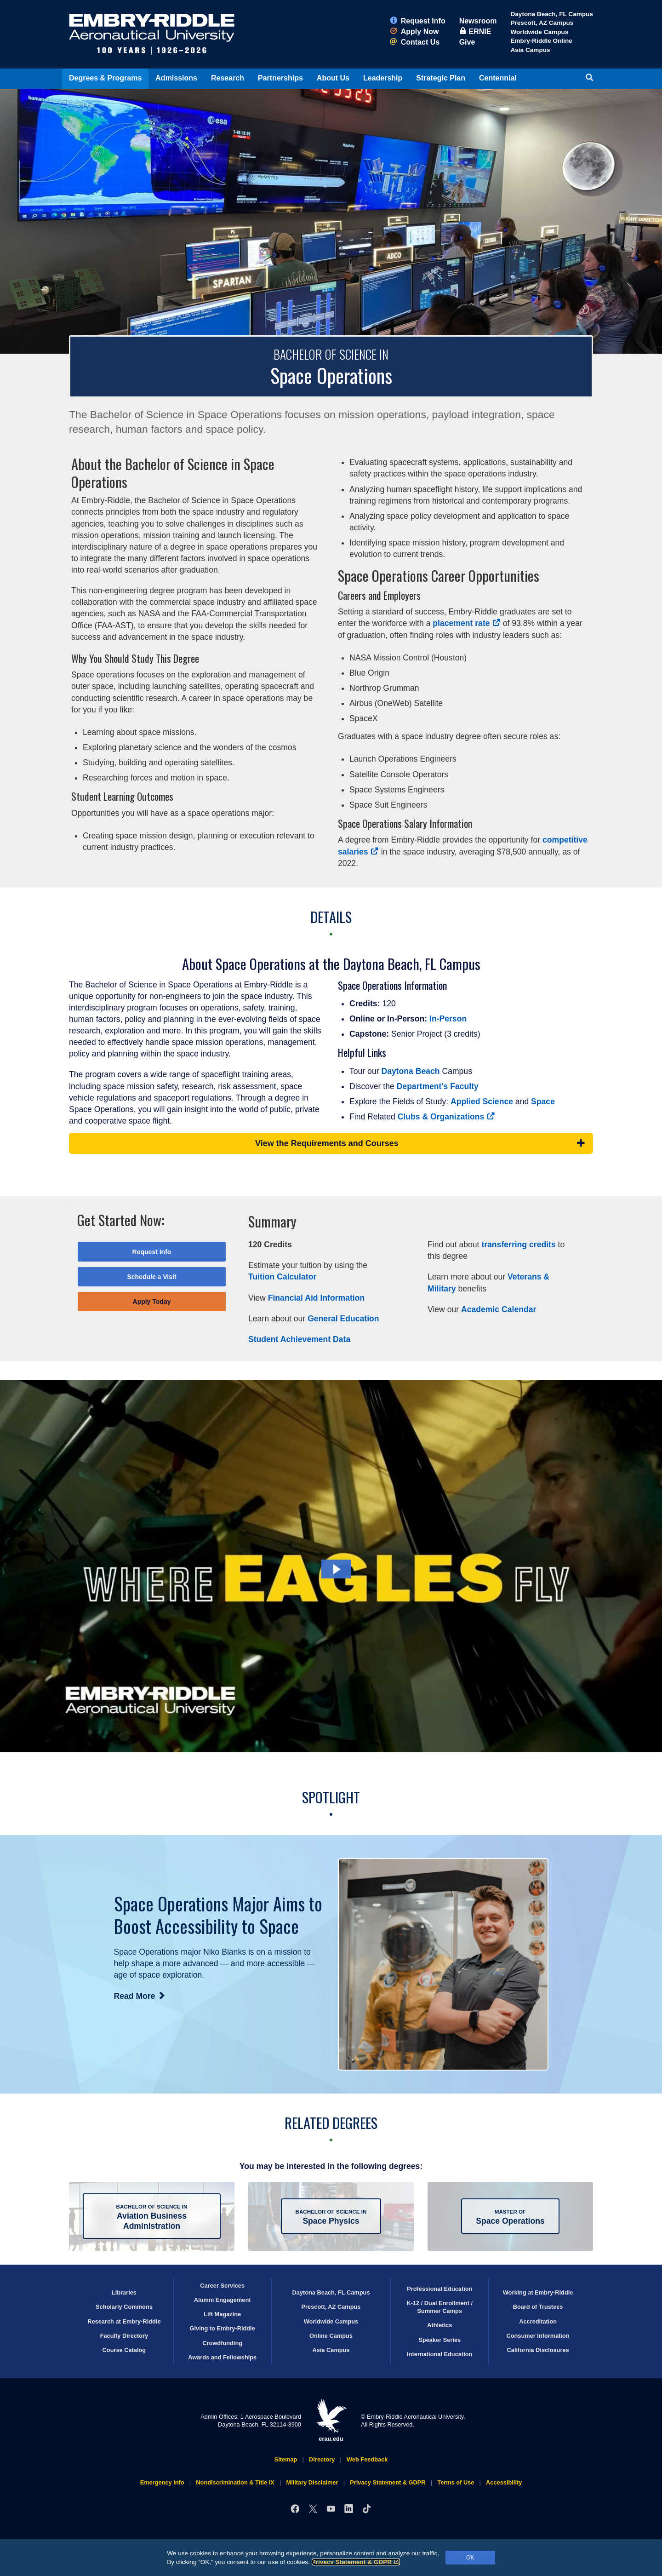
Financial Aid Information (316, 1297)
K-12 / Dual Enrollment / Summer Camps (439, 2307)
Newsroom (478, 21)
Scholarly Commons (124, 2306)
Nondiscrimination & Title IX (235, 2482)
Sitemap (285, 2459)
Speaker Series (439, 2339)
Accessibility (504, 2482)
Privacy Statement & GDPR (356, 2562)
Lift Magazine (222, 2314)
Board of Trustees (538, 2306)
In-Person (448, 1018)
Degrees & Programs (105, 78)
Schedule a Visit (151, 1276)
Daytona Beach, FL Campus (551, 14)
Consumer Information (537, 2335)
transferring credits (518, 1244)
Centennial (498, 78)
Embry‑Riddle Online (541, 40)
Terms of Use (455, 2482)
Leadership (382, 78)
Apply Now (414, 31)
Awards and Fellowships (222, 2357)
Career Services (222, 2285)
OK (470, 2557)
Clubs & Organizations (446, 1116)
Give (467, 42)
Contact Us (414, 42)
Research (227, 78)
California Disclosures (538, 2350)
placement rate (466, 623)
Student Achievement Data (299, 1339)
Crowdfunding (222, 2343)
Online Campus (331, 2335)
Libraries (124, 2292)
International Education (439, 2354)
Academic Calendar (498, 1309)
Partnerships (280, 78)
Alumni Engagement (222, 2299)
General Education (343, 1318)
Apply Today (152, 1301)
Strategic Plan (440, 78)
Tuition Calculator (282, 1276)
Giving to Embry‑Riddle (222, 2328)
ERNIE (475, 31)
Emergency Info (162, 2482)
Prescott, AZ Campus (541, 22)
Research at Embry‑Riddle (123, 2321)
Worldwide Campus (539, 32)
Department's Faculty (438, 1086)
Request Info (417, 21)
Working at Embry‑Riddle (538, 2292)
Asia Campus (530, 49)
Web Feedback (367, 2459)
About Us (333, 78)
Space (543, 1101)
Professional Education (439, 2288)
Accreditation (538, 2321)
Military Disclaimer (312, 2482)
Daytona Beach (410, 1071)
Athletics (439, 2325)
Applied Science (482, 1101)
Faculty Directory (124, 2335)
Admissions (176, 78)
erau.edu (331, 2420)
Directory (322, 2459)
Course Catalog (124, 2350)
